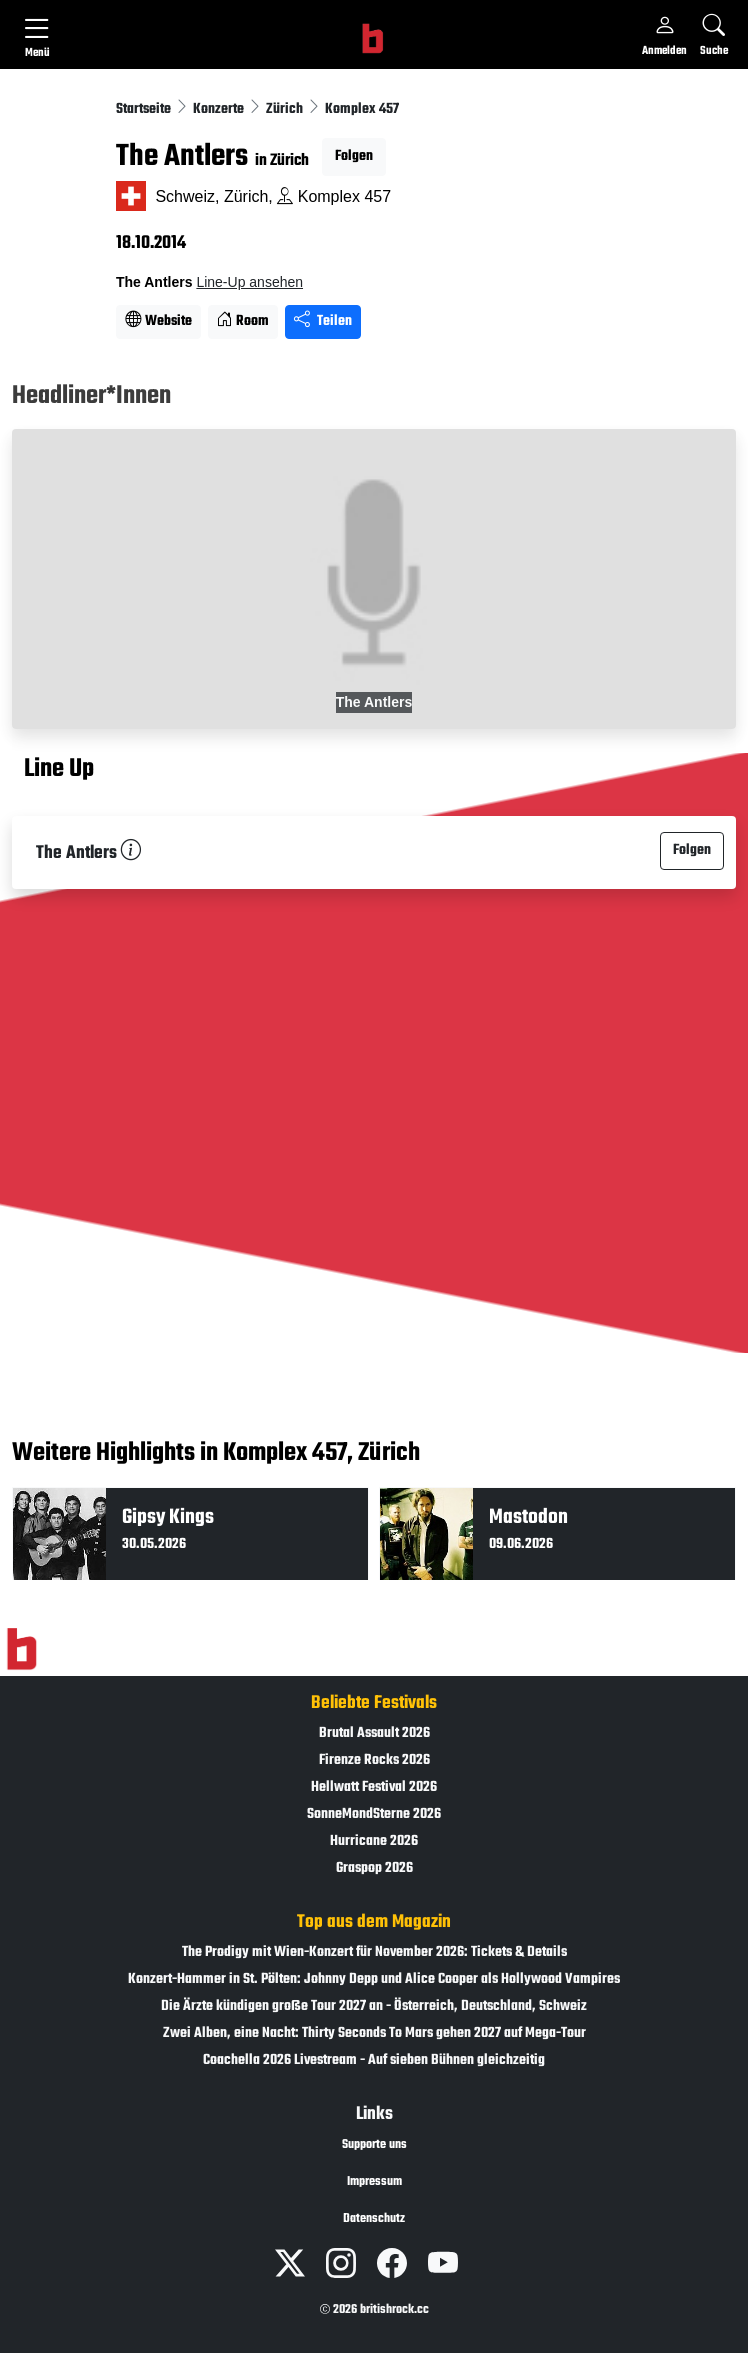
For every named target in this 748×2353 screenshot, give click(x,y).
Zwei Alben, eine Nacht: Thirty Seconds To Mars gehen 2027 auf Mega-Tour (374, 2033)
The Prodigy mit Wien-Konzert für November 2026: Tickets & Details (374, 1952)
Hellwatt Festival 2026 (374, 1787)
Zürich (286, 109)
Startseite (145, 109)
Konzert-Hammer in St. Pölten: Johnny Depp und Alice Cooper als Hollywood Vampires (374, 1979)
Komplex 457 (362, 109)
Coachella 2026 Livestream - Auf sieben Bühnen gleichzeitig (374, 2060)
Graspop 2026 (374, 1868)
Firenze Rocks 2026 (374, 1760)
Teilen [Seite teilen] (323, 321)
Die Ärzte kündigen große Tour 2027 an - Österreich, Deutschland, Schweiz (374, 2006)
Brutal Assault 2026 (374, 1733)
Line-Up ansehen (249, 282)
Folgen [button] (354, 156)
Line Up (59, 770)
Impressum (374, 2182)
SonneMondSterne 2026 (374, 1814)
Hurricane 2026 (374, 1841)
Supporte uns (374, 2145)
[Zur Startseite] (21, 1649)
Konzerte (220, 109)
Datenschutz (374, 2219)
